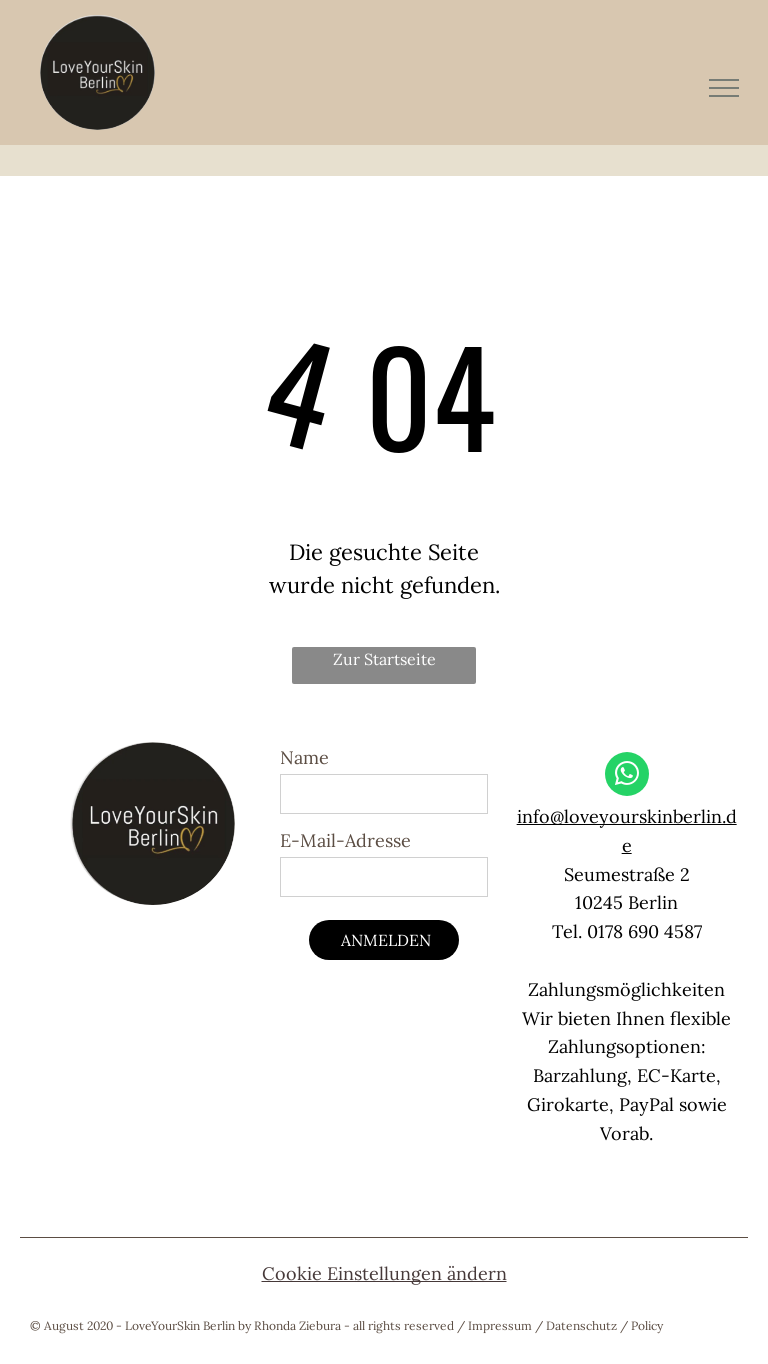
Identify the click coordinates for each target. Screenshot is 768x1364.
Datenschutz (581, 1325)
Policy (647, 1325)
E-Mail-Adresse (345, 840)
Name (304, 757)
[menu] (724, 88)
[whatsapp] (627, 776)
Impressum (500, 1325)
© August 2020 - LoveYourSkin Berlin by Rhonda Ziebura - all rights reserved (242, 1325)
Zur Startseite (384, 659)
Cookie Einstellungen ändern (384, 1273)
